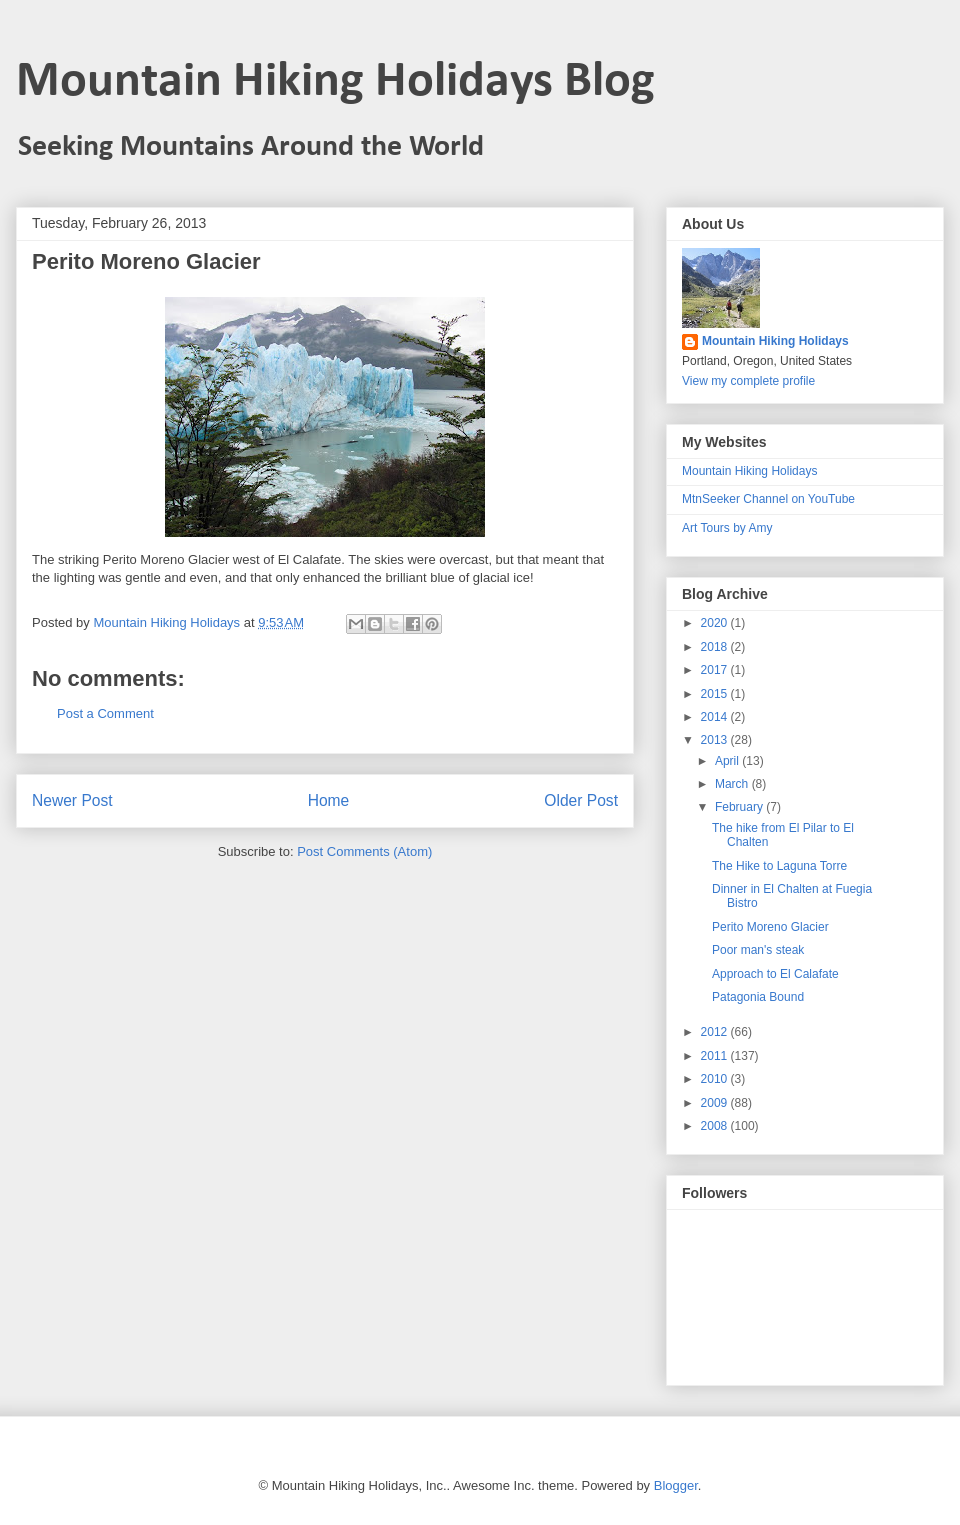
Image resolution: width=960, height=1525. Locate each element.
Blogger (676, 1485)
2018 (716, 647)
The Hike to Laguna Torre (779, 866)
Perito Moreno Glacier (770, 927)
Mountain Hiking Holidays (775, 341)
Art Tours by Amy (727, 528)
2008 (716, 1126)
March (733, 784)
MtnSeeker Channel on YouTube (768, 499)
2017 (716, 670)
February (740, 807)
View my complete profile (748, 381)
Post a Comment (105, 713)
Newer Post (72, 800)
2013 (716, 740)
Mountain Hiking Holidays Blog (335, 82)
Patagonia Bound (758, 997)
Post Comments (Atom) (364, 851)
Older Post (581, 800)
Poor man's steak (758, 950)
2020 (716, 623)
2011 (716, 1056)
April (728, 761)
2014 (716, 717)
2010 (716, 1079)
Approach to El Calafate (775, 974)
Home (329, 800)
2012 (716, 1032)
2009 (716, 1103)
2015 (716, 694)
